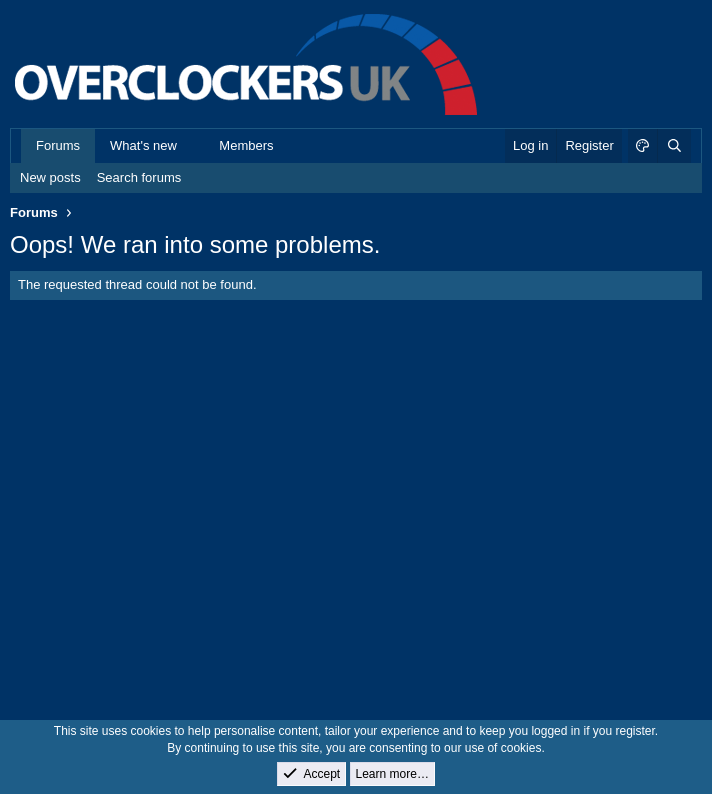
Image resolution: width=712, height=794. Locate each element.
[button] (192, 146)
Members (246, 145)
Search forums (139, 177)
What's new (143, 145)
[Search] (674, 146)
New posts (50, 177)
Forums (58, 145)
